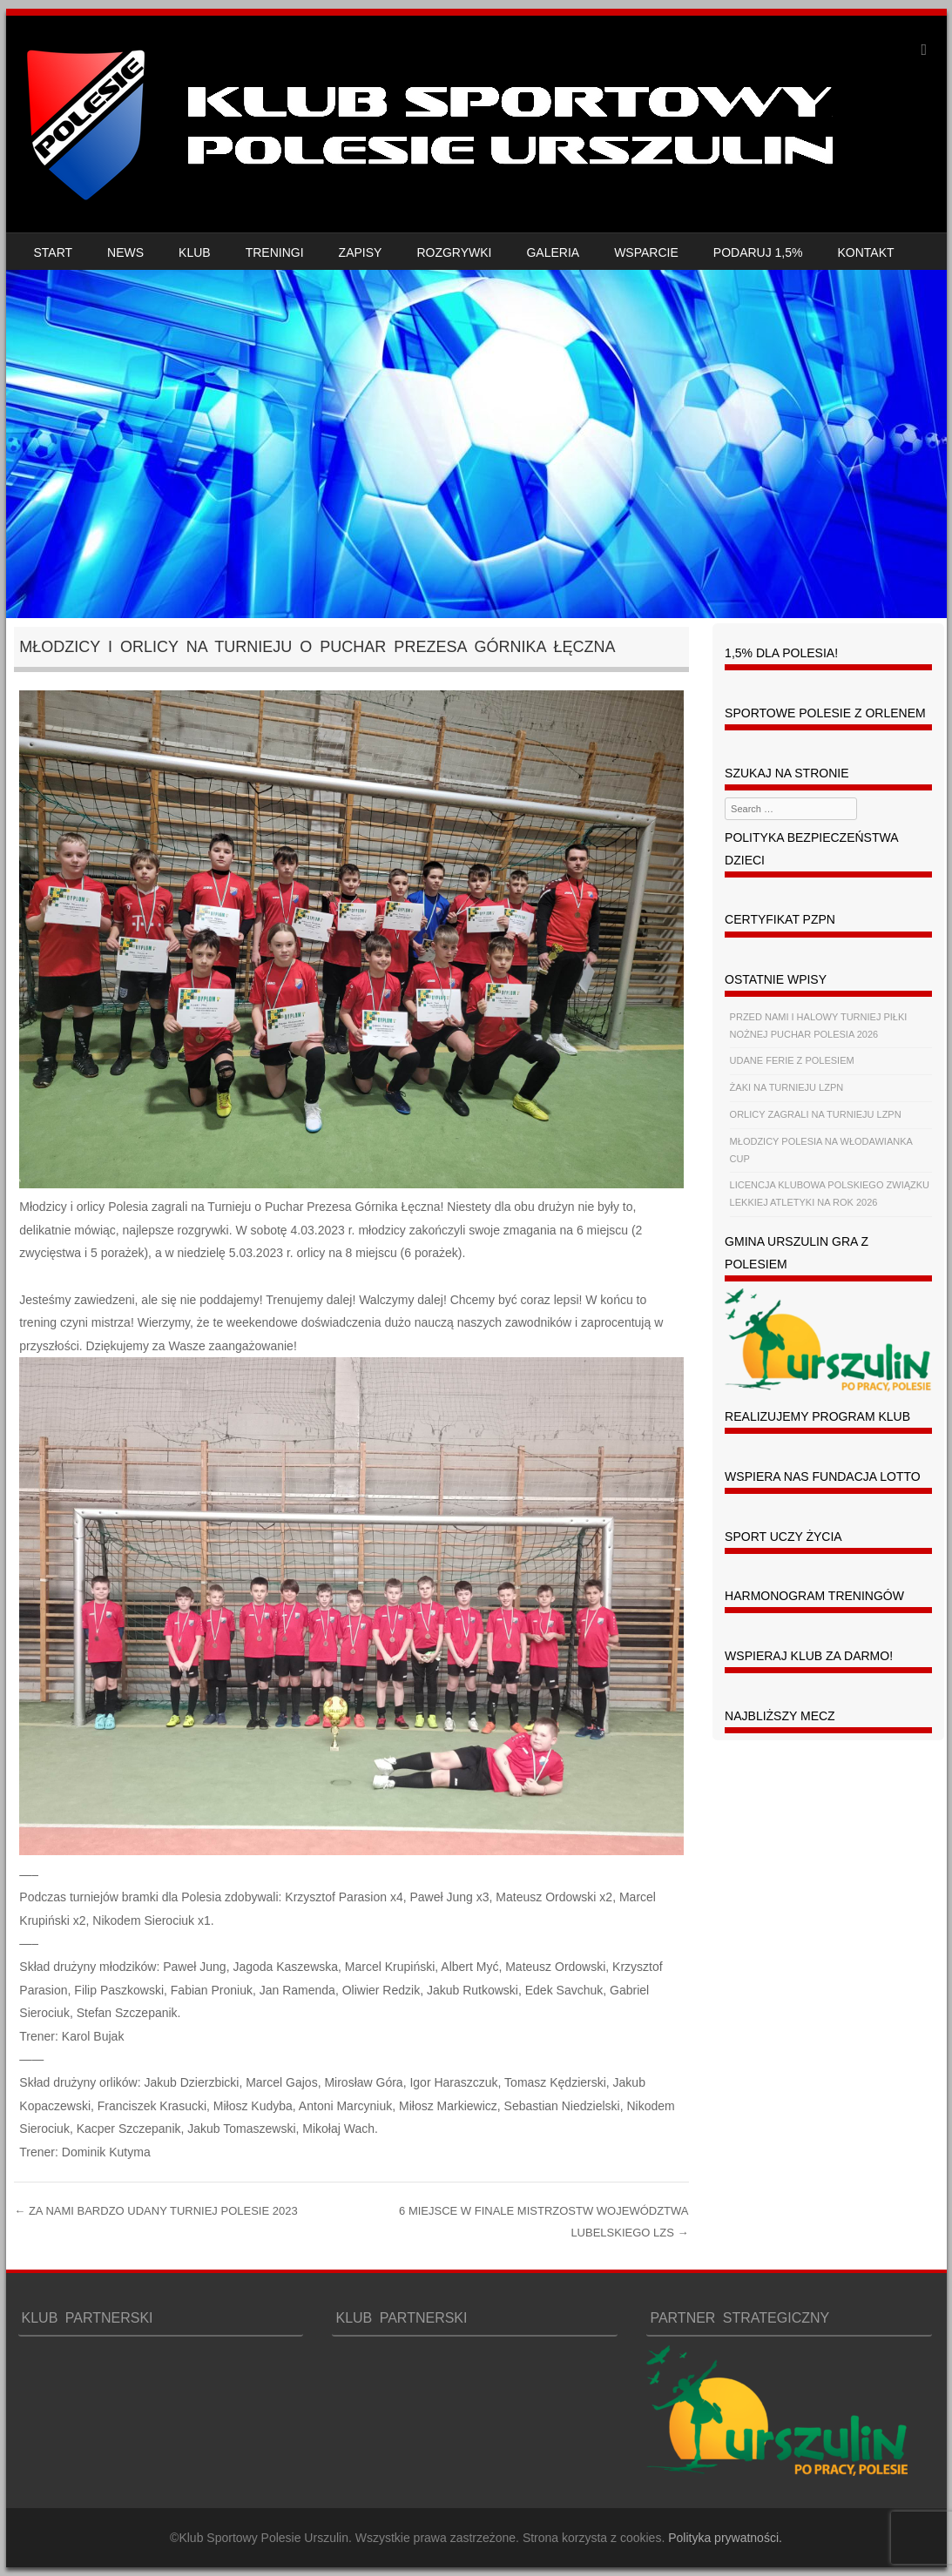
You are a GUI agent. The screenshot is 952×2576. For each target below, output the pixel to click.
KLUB (195, 252)
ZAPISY (360, 252)
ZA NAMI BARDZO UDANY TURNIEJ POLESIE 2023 (155, 2210)
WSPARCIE (646, 252)
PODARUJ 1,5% (758, 252)
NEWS (125, 252)
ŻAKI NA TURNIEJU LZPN (787, 1087)
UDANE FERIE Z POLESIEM (792, 1060)
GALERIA (552, 252)
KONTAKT (866, 252)
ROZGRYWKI (453, 252)
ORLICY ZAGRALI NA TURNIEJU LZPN (815, 1114)
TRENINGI (275, 252)
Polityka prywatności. (725, 2538)
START (53, 252)
